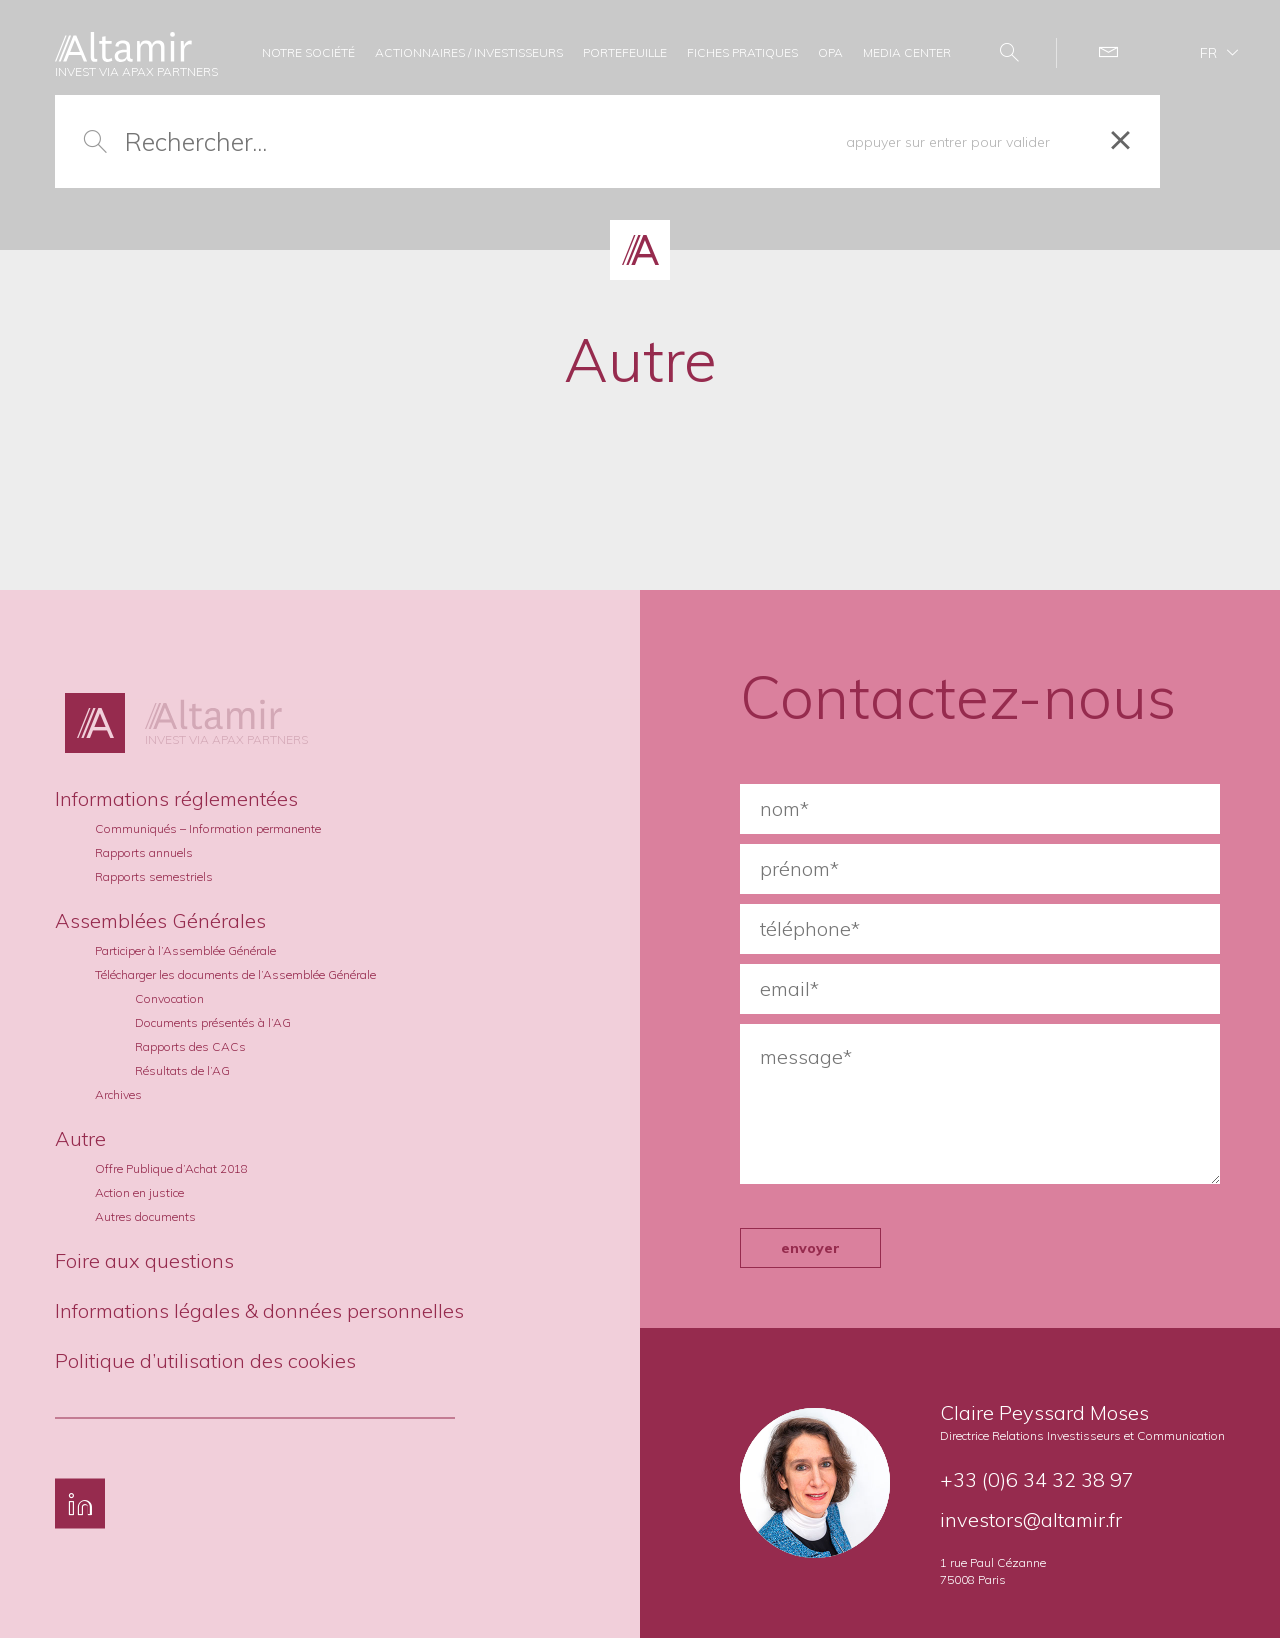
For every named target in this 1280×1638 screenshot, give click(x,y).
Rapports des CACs (190, 1046)
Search (999, 52)
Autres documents (145, 1216)
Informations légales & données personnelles (259, 1310)
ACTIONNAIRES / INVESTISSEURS (469, 52)
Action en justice (139, 1192)
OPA (830, 52)
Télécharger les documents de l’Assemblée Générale (235, 974)
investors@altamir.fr (1031, 1519)
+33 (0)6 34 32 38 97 (1037, 1479)
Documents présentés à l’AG (213, 1022)
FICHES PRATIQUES (742, 52)
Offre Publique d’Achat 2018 (171, 1168)
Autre (80, 1138)
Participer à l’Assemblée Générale (185, 950)
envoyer (810, 1248)
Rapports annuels (144, 852)
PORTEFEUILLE (625, 52)
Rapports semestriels (154, 876)
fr (1208, 53)
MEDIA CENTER (907, 52)
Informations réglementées (176, 798)
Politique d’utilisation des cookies (205, 1360)
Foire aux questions (144, 1260)
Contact (1098, 52)
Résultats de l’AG (182, 1070)
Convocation (169, 998)
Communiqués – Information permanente (208, 828)
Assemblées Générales (160, 920)
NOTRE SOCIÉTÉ (308, 52)
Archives (118, 1094)
